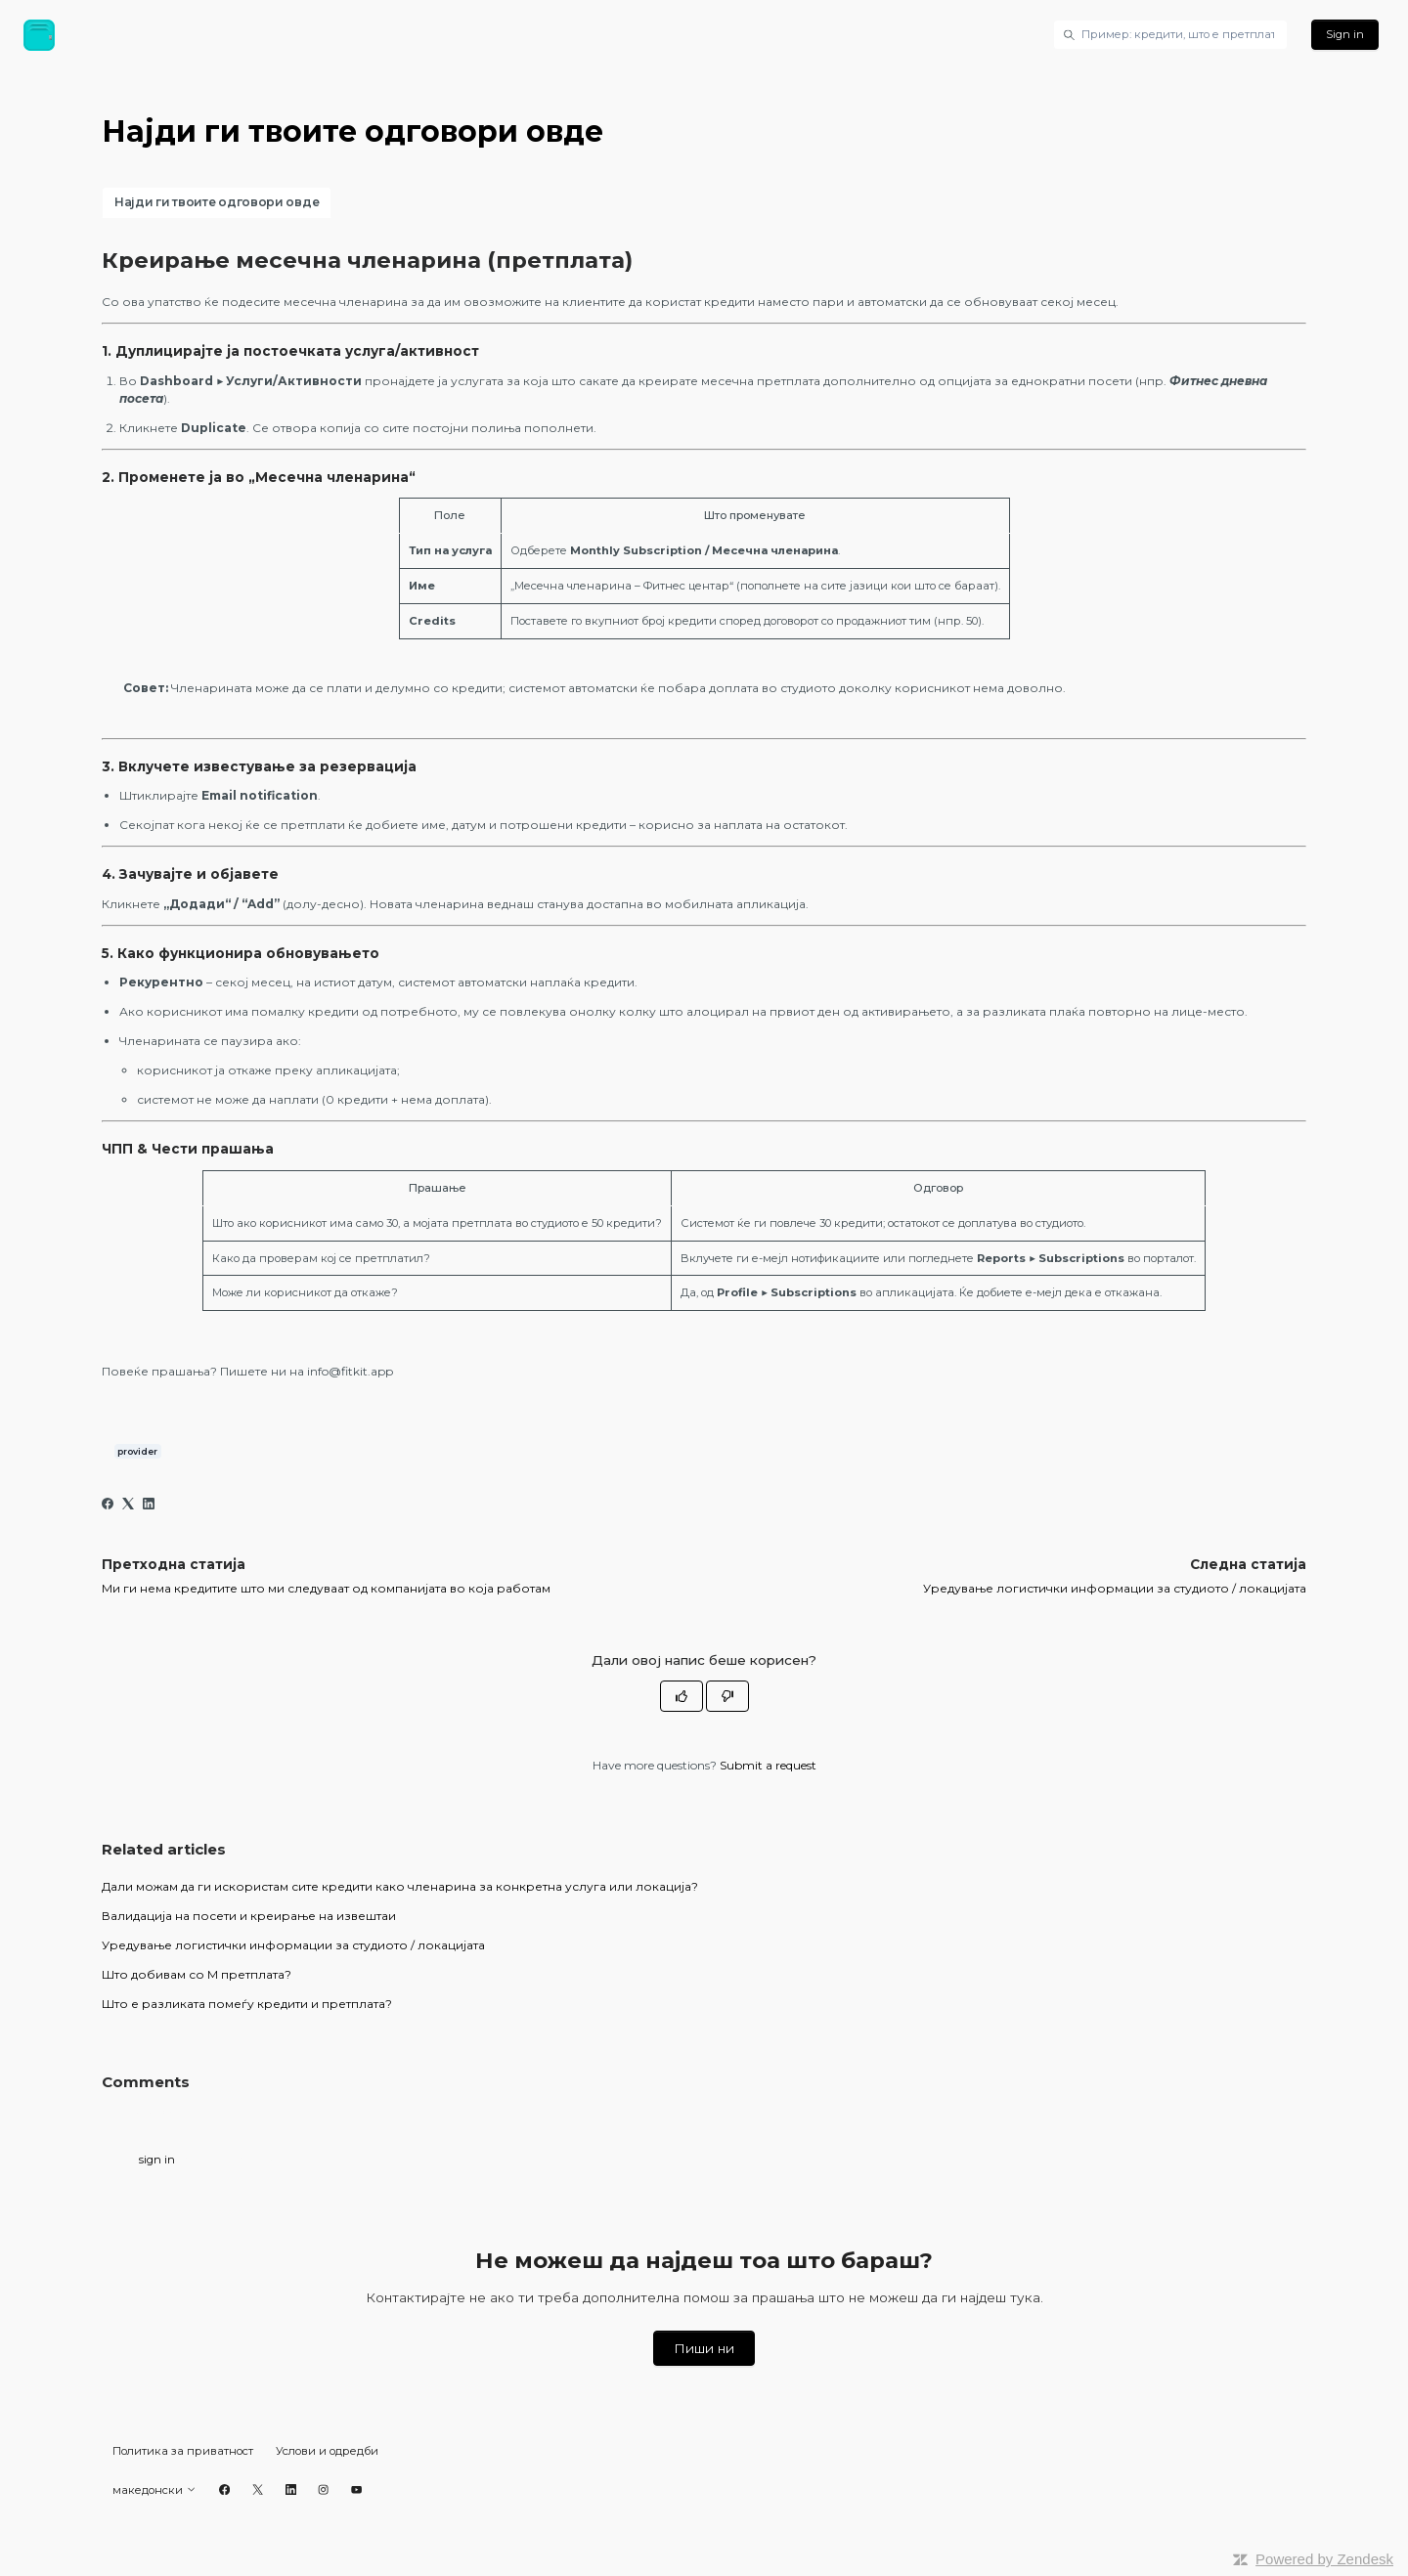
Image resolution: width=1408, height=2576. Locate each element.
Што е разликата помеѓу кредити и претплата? (247, 2003)
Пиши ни (704, 2348)
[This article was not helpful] (727, 1696)
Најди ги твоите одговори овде (216, 202)
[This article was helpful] (681, 1696)
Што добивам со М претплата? (196, 1974)
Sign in (1345, 34)
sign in (157, 2159)
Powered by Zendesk (1324, 2559)
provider (137, 1451)
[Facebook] (107, 1505)
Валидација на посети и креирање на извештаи (249, 1915)
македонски (154, 2490)
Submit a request (768, 1765)
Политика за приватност (182, 2451)
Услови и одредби (327, 2451)
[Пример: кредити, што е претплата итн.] (1170, 34)
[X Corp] (128, 1505)
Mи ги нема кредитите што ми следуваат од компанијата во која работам (326, 1588)
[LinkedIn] (148, 1505)
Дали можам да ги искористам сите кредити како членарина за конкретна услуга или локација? (400, 1886)
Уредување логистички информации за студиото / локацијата (1114, 1588)
